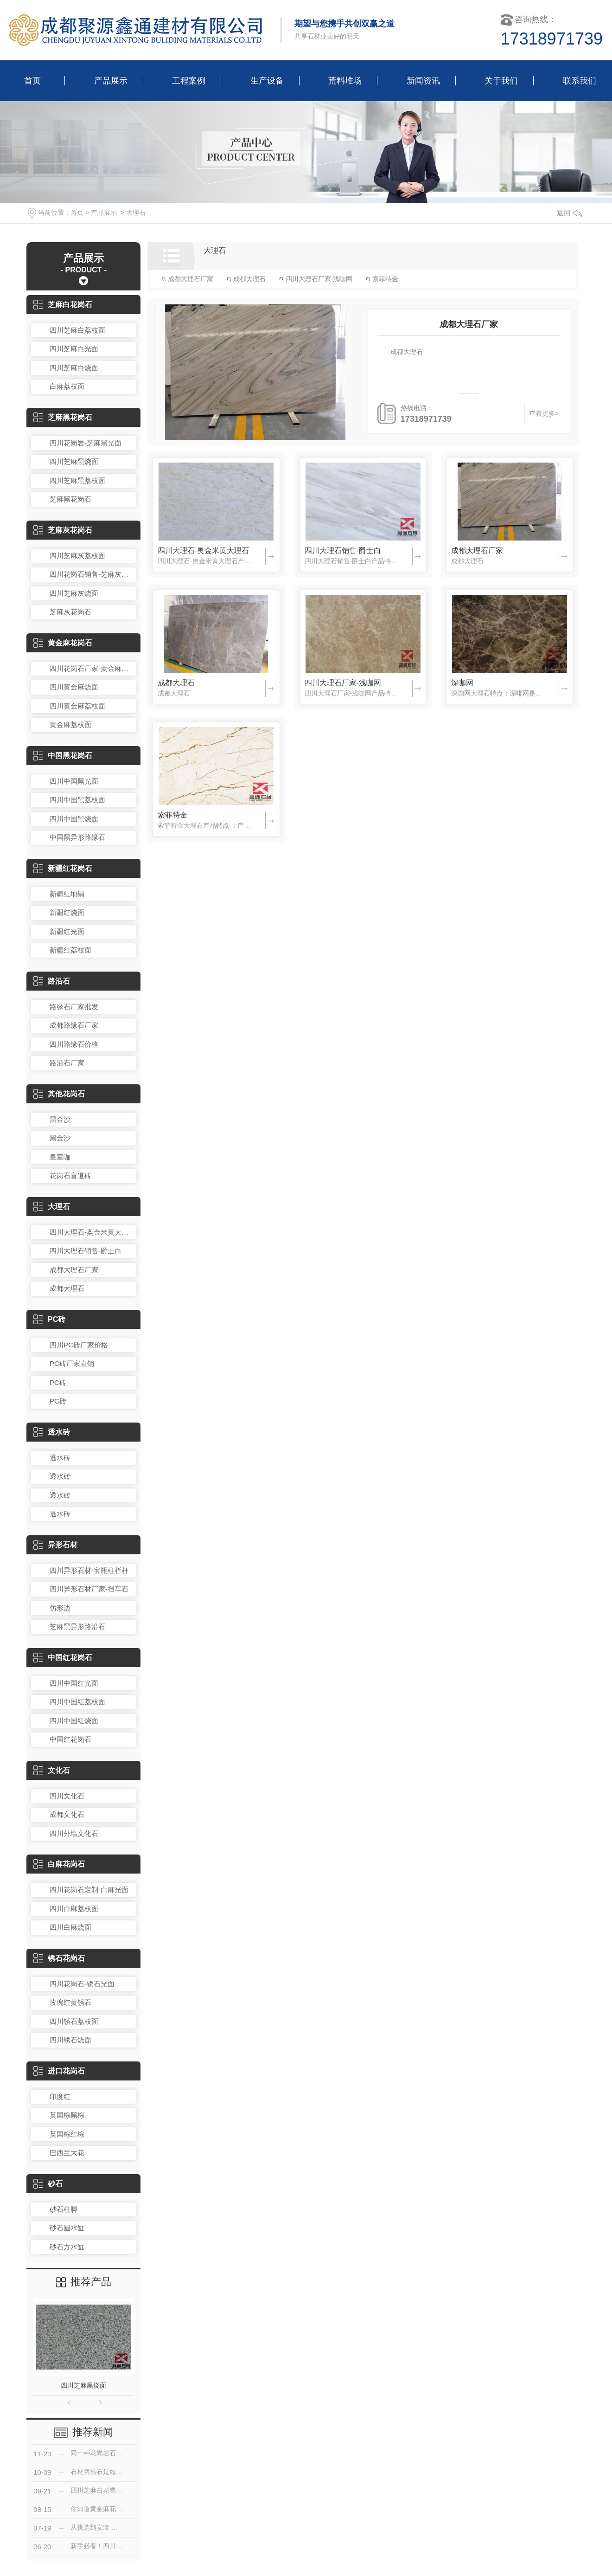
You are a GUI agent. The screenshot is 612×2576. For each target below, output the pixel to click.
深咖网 (462, 683)
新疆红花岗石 (62, 868)
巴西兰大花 (67, 2153)
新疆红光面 (67, 931)
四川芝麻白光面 (74, 349)
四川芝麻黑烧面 (74, 461)
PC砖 (49, 1319)
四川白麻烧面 (70, 1927)
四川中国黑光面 (74, 781)
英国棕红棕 (67, 2134)
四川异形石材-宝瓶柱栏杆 (89, 1570)
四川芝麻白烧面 (74, 368)
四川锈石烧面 (70, 2040)
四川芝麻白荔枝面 (77, 330)
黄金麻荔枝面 (70, 724)
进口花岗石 (59, 2071)
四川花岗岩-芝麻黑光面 (85, 443)
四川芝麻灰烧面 (74, 593)
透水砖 (51, 1432)
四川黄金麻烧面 (74, 687)
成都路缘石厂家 (74, 1025)
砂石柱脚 (63, 2209)
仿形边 (60, 1608)
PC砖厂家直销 (72, 1363)
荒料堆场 (345, 80)
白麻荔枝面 (67, 386)
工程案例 (188, 80)
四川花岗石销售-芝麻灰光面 (90, 574)
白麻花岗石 (59, 1864)
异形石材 (55, 1545)
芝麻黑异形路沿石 (77, 1626)
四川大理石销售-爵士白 (85, 1251)
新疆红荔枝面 (70, 950)
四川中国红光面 (74, 1683)
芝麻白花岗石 (62, 305)
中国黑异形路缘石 (77, 837)
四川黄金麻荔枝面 (77, 706)
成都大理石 (67, 1288)
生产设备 (267, 80)
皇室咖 (60, 1157)
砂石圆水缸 (67, 2228)
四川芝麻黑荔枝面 (77, 480)
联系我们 (579, 80)
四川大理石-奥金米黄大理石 (90, 1232)
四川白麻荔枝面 (74, 1909)
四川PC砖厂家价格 (79, 1345)
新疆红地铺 (67, 894)
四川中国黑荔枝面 (77, 800)
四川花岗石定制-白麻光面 (89, 1889)
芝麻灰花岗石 (62, 530)
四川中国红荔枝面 (77, 1702)
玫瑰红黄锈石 (70, 2002)
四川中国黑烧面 (74, 819)
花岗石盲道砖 (70, 1175)
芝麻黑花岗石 (62, 417)
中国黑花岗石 (62, 756)
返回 (569, 213)
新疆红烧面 (67, 912)
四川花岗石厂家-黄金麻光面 (90, 668)
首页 (32, 80)
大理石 (136, 212)
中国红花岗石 (62, 1658)
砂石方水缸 (67, 2247)
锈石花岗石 (59, 1958)
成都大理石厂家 (74, 1270)
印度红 (60, 2096)
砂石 (48, 2184)
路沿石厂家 (67, 1063)
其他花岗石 (59, 1094)
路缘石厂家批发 (74, 1007)
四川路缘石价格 (74, 1044)
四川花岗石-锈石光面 (82, 1984)
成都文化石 (67, 1814)
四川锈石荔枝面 (74, 2021)
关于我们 (501, 80)
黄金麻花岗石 (62, 643)
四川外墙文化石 (74, 1833)
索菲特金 (382, 279)
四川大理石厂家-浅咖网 (316, 279)
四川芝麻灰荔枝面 (77, 556)
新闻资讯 (423, 80)
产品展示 (111, 80)
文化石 (51, 1770)
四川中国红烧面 (74, 1721)
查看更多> (544, 413)
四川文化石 (67, 1796)
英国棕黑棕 (67, 2115)
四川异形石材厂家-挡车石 (89, 1589)
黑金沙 (60, 1119)
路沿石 (51, 981)
